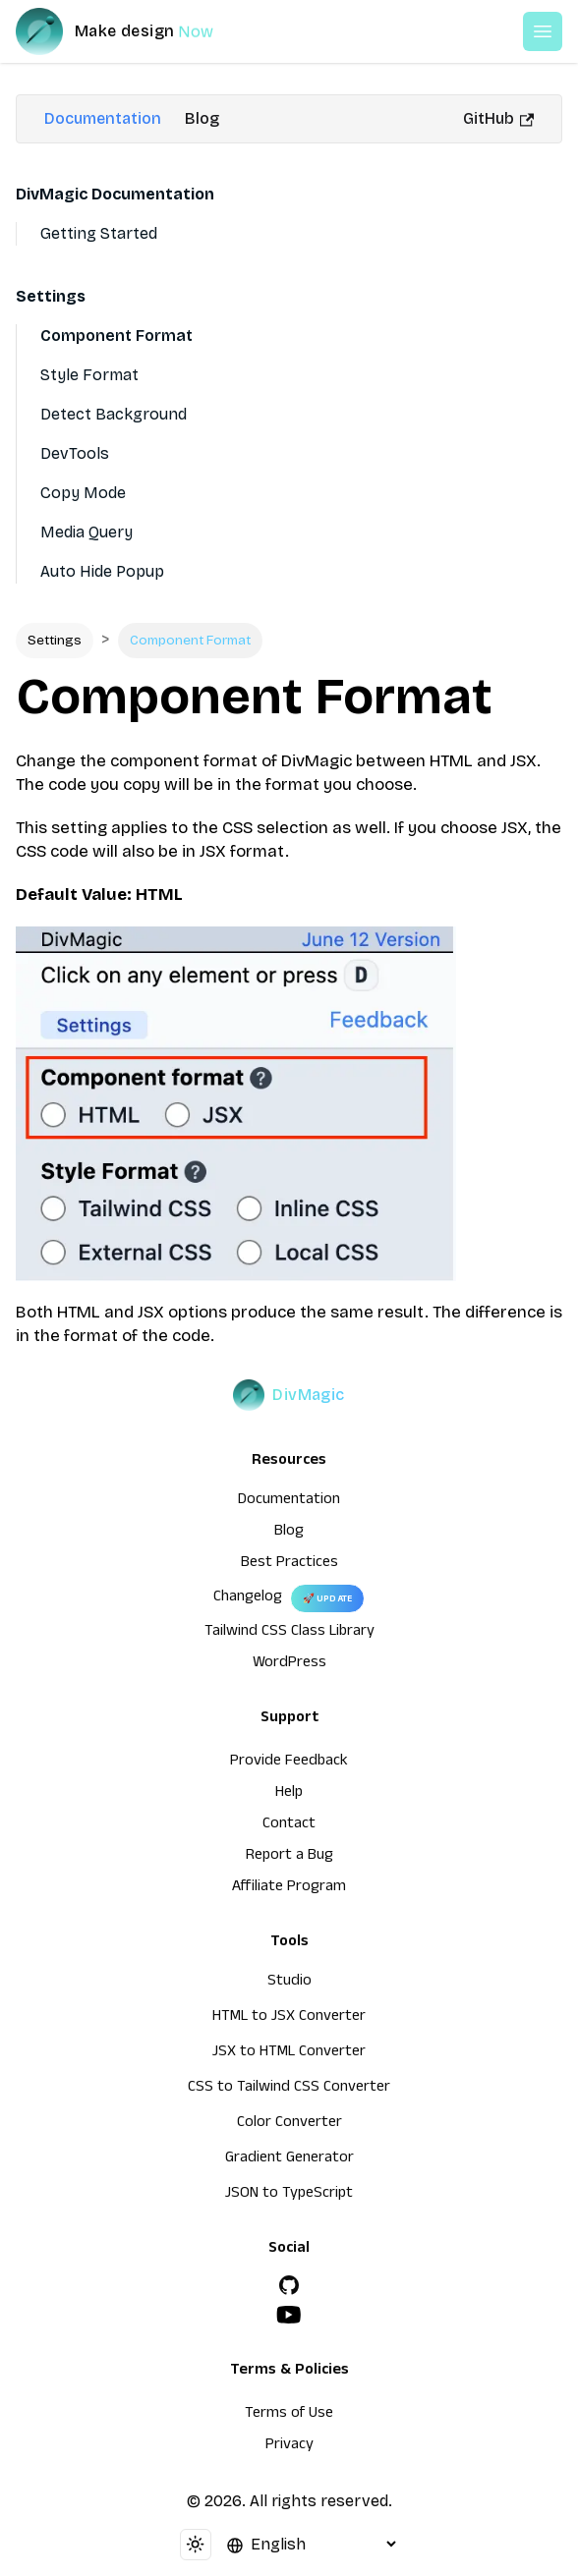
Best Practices (289, 1564)
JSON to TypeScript (289, 2195)
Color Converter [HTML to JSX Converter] (289, 2124)
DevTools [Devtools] (74, 453)
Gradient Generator (289, 2159)
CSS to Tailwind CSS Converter (289, 2088)
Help (289, 1794)
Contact (289, 1825)
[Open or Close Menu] (542, 31)
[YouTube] (289, 2314)
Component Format (116, 335)
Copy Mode (83, 492)
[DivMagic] (134, 31)
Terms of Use (289, 2415)
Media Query (86, 532)
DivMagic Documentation (115, 194)
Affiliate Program (289, 1888)
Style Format (89, 374)
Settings (51, 296)
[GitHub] (289, 2285)
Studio (289, 1982)
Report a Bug (289, 1857)
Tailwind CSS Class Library (289, 1633)
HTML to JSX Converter (289, 2018)
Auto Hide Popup (102, 571)
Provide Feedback (289, 1762)
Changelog (247, 1598)
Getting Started (98, 233)
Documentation (102, 118)
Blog (202, 118)
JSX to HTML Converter (289, 2053)
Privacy (289, 2446)
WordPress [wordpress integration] (289, 1664)
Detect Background (113, 414)
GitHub (498, 118)
